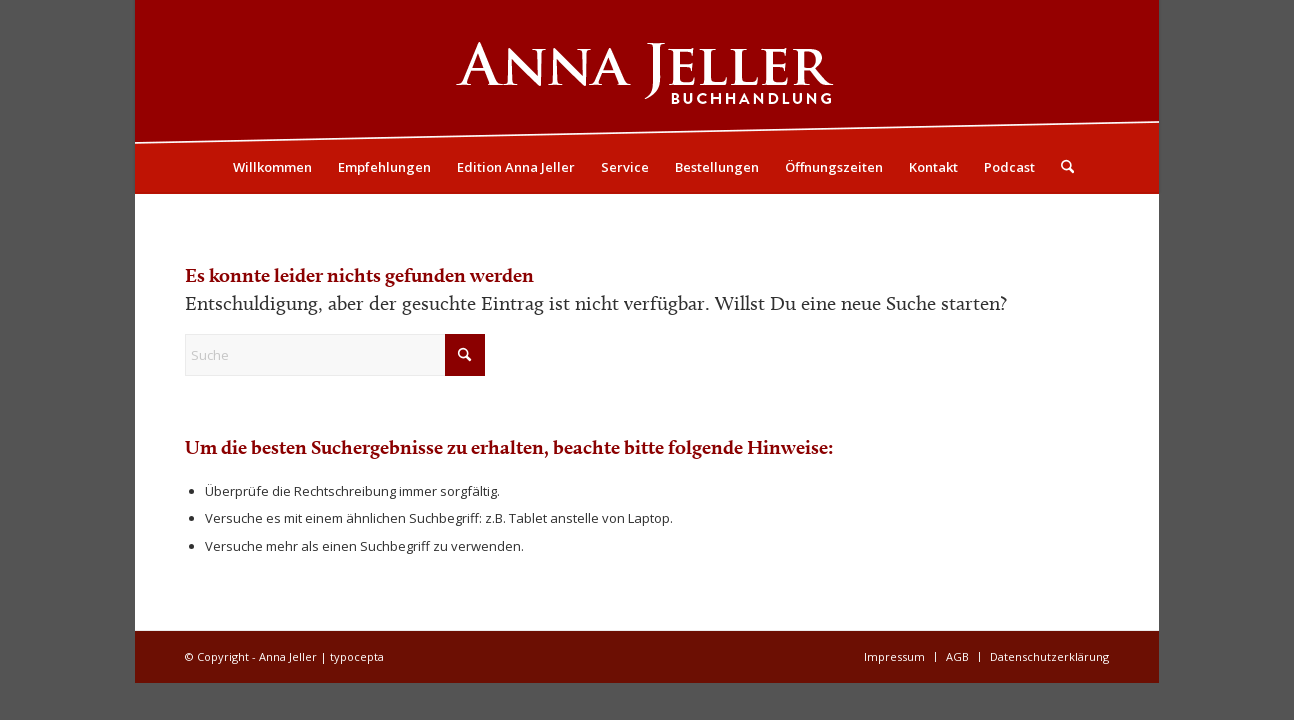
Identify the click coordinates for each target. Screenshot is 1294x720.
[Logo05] (647, 71)
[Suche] (1061, 167)
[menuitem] (272, 167)
